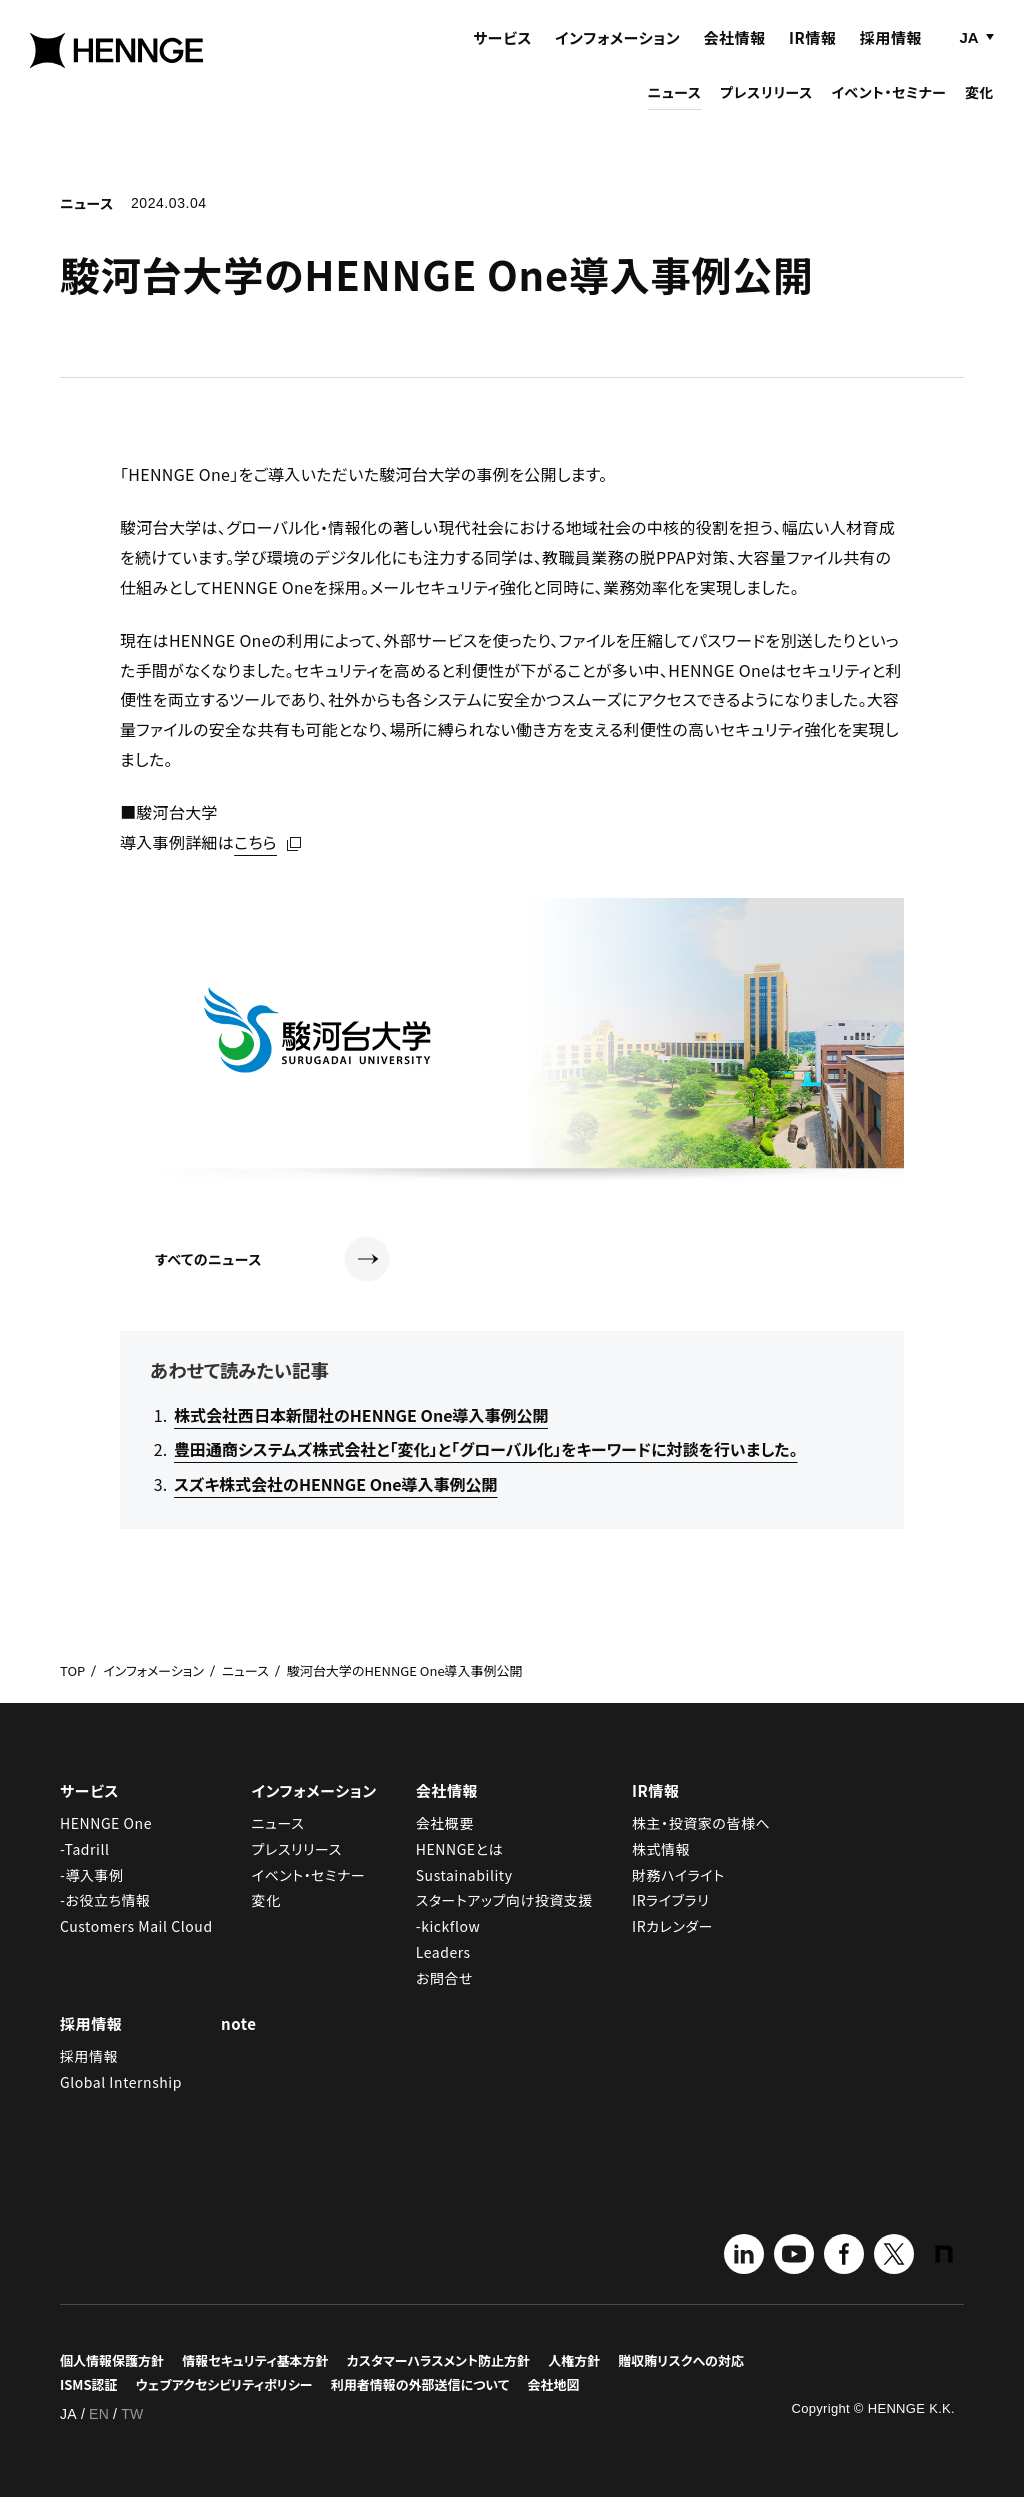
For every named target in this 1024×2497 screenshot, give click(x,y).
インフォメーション (617, 57)
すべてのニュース (272, 1259)
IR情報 (812, 57)
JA (968, 57)
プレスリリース (766, 112)
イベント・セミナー (888, 112)
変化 (979, 112)
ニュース (675, 112)
